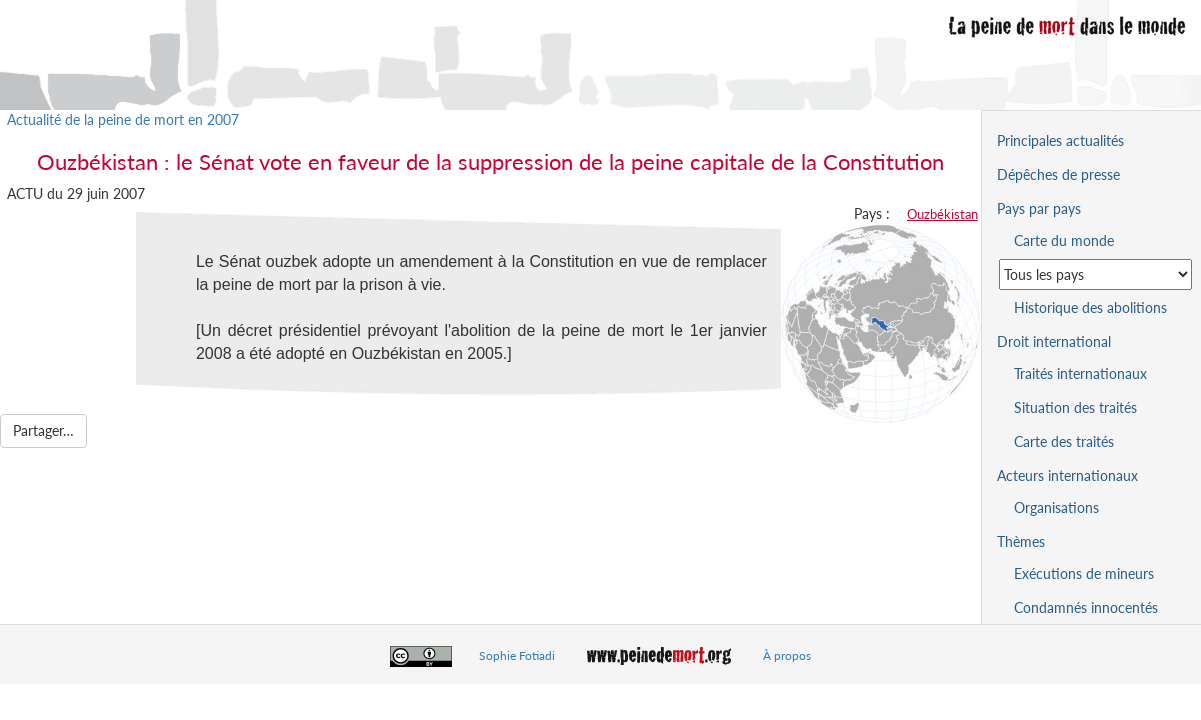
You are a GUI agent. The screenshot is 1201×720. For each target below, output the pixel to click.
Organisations (1056, 507)
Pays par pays (1039, 208)
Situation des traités (1075, 407)
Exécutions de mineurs (1084, 573)
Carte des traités (1064, 441)
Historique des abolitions (1090, 307)
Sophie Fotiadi (517, 655)
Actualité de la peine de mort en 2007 (123, 119)
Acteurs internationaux (1067, 475)
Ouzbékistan (942, 214)
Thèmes (1021, 541)
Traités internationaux (1080, 373)
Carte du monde (1064, 240)
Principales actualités (1060, 140)
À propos (787, 655)
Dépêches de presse (1058, 174)
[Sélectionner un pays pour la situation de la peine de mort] (1095, 274)
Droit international (1054, 341)
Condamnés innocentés (1086, 607)
